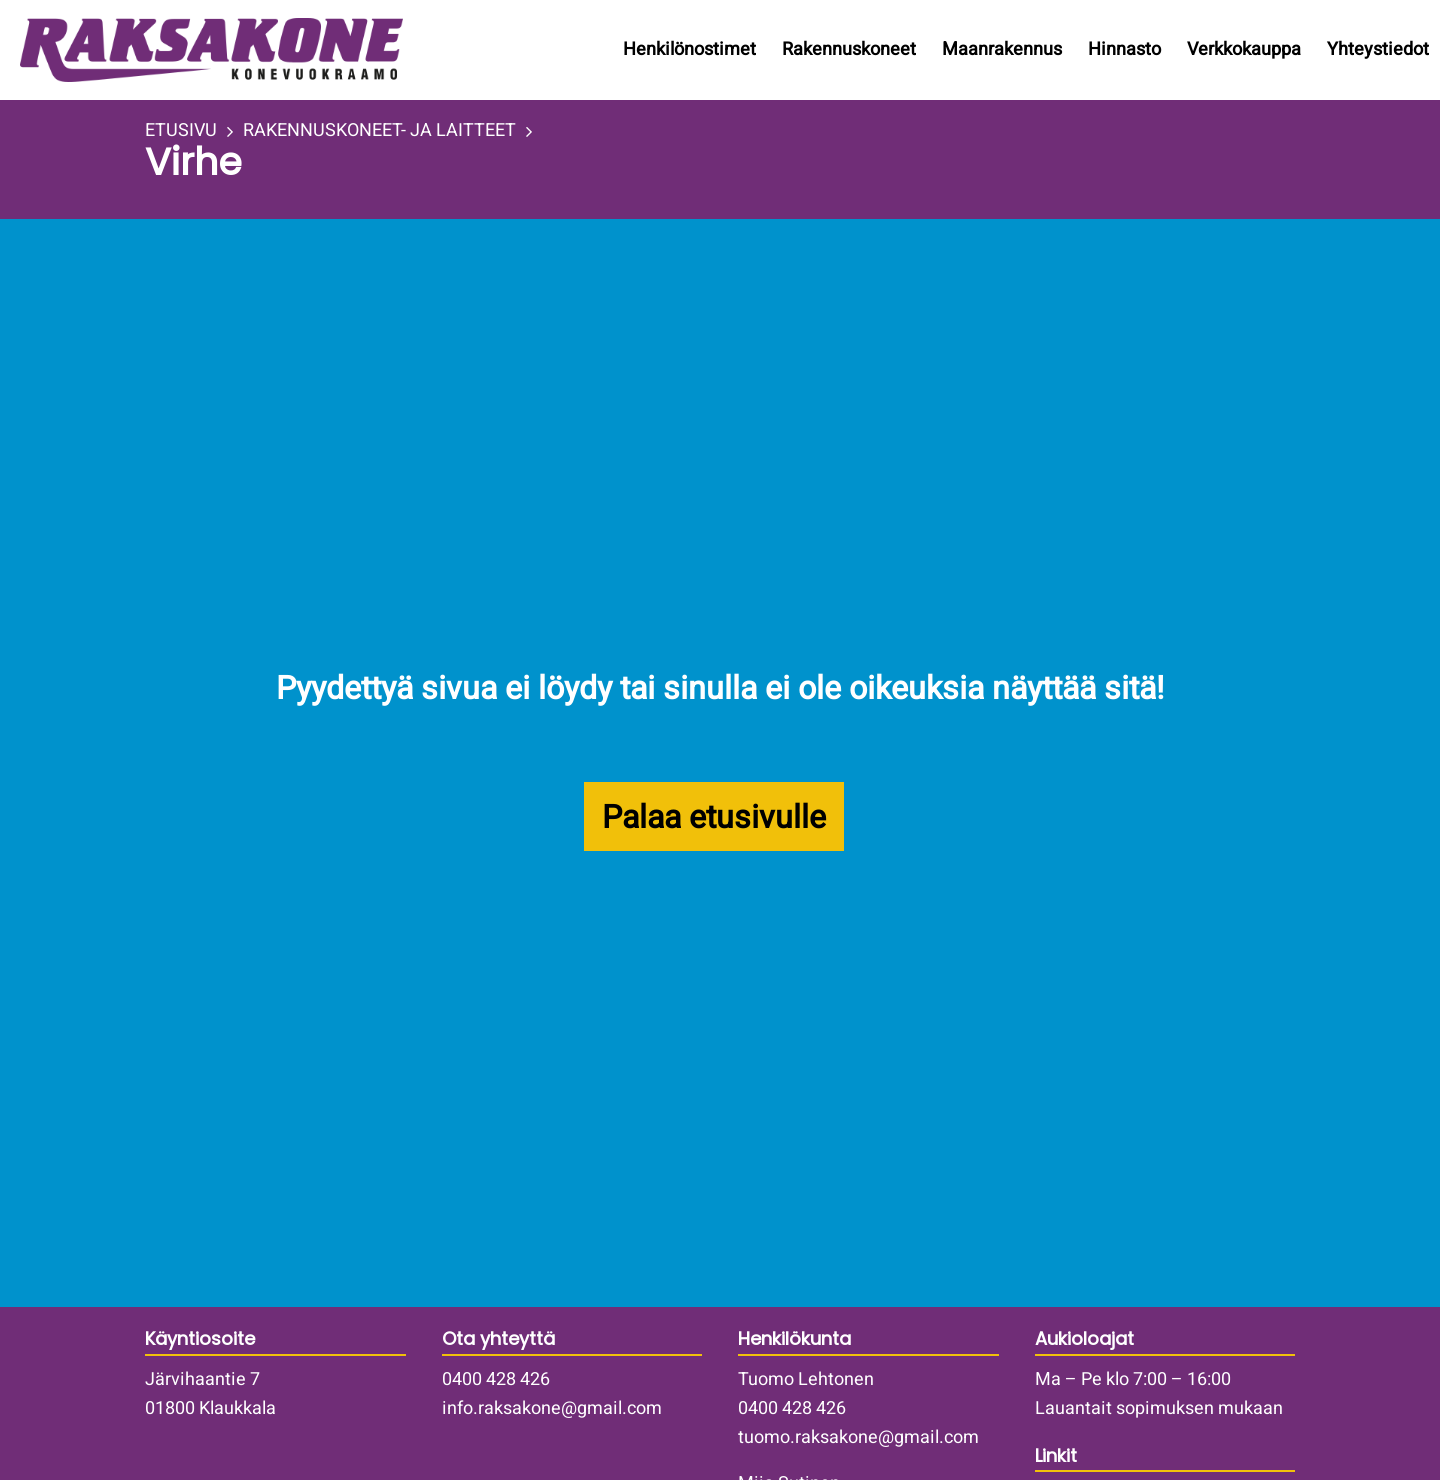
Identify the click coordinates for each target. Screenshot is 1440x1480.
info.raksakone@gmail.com (552, 1408)
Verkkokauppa (1244, 49)
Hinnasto (1124, 49)
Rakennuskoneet (849, 49)
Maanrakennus (1002, 49)
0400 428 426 (496, 1379)
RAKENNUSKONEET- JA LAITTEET (379, 131)
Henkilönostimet (689, 49)
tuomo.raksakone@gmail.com (858, 1437)
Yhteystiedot (1378, 49)
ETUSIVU (181, 131)
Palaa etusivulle (714, 817)
